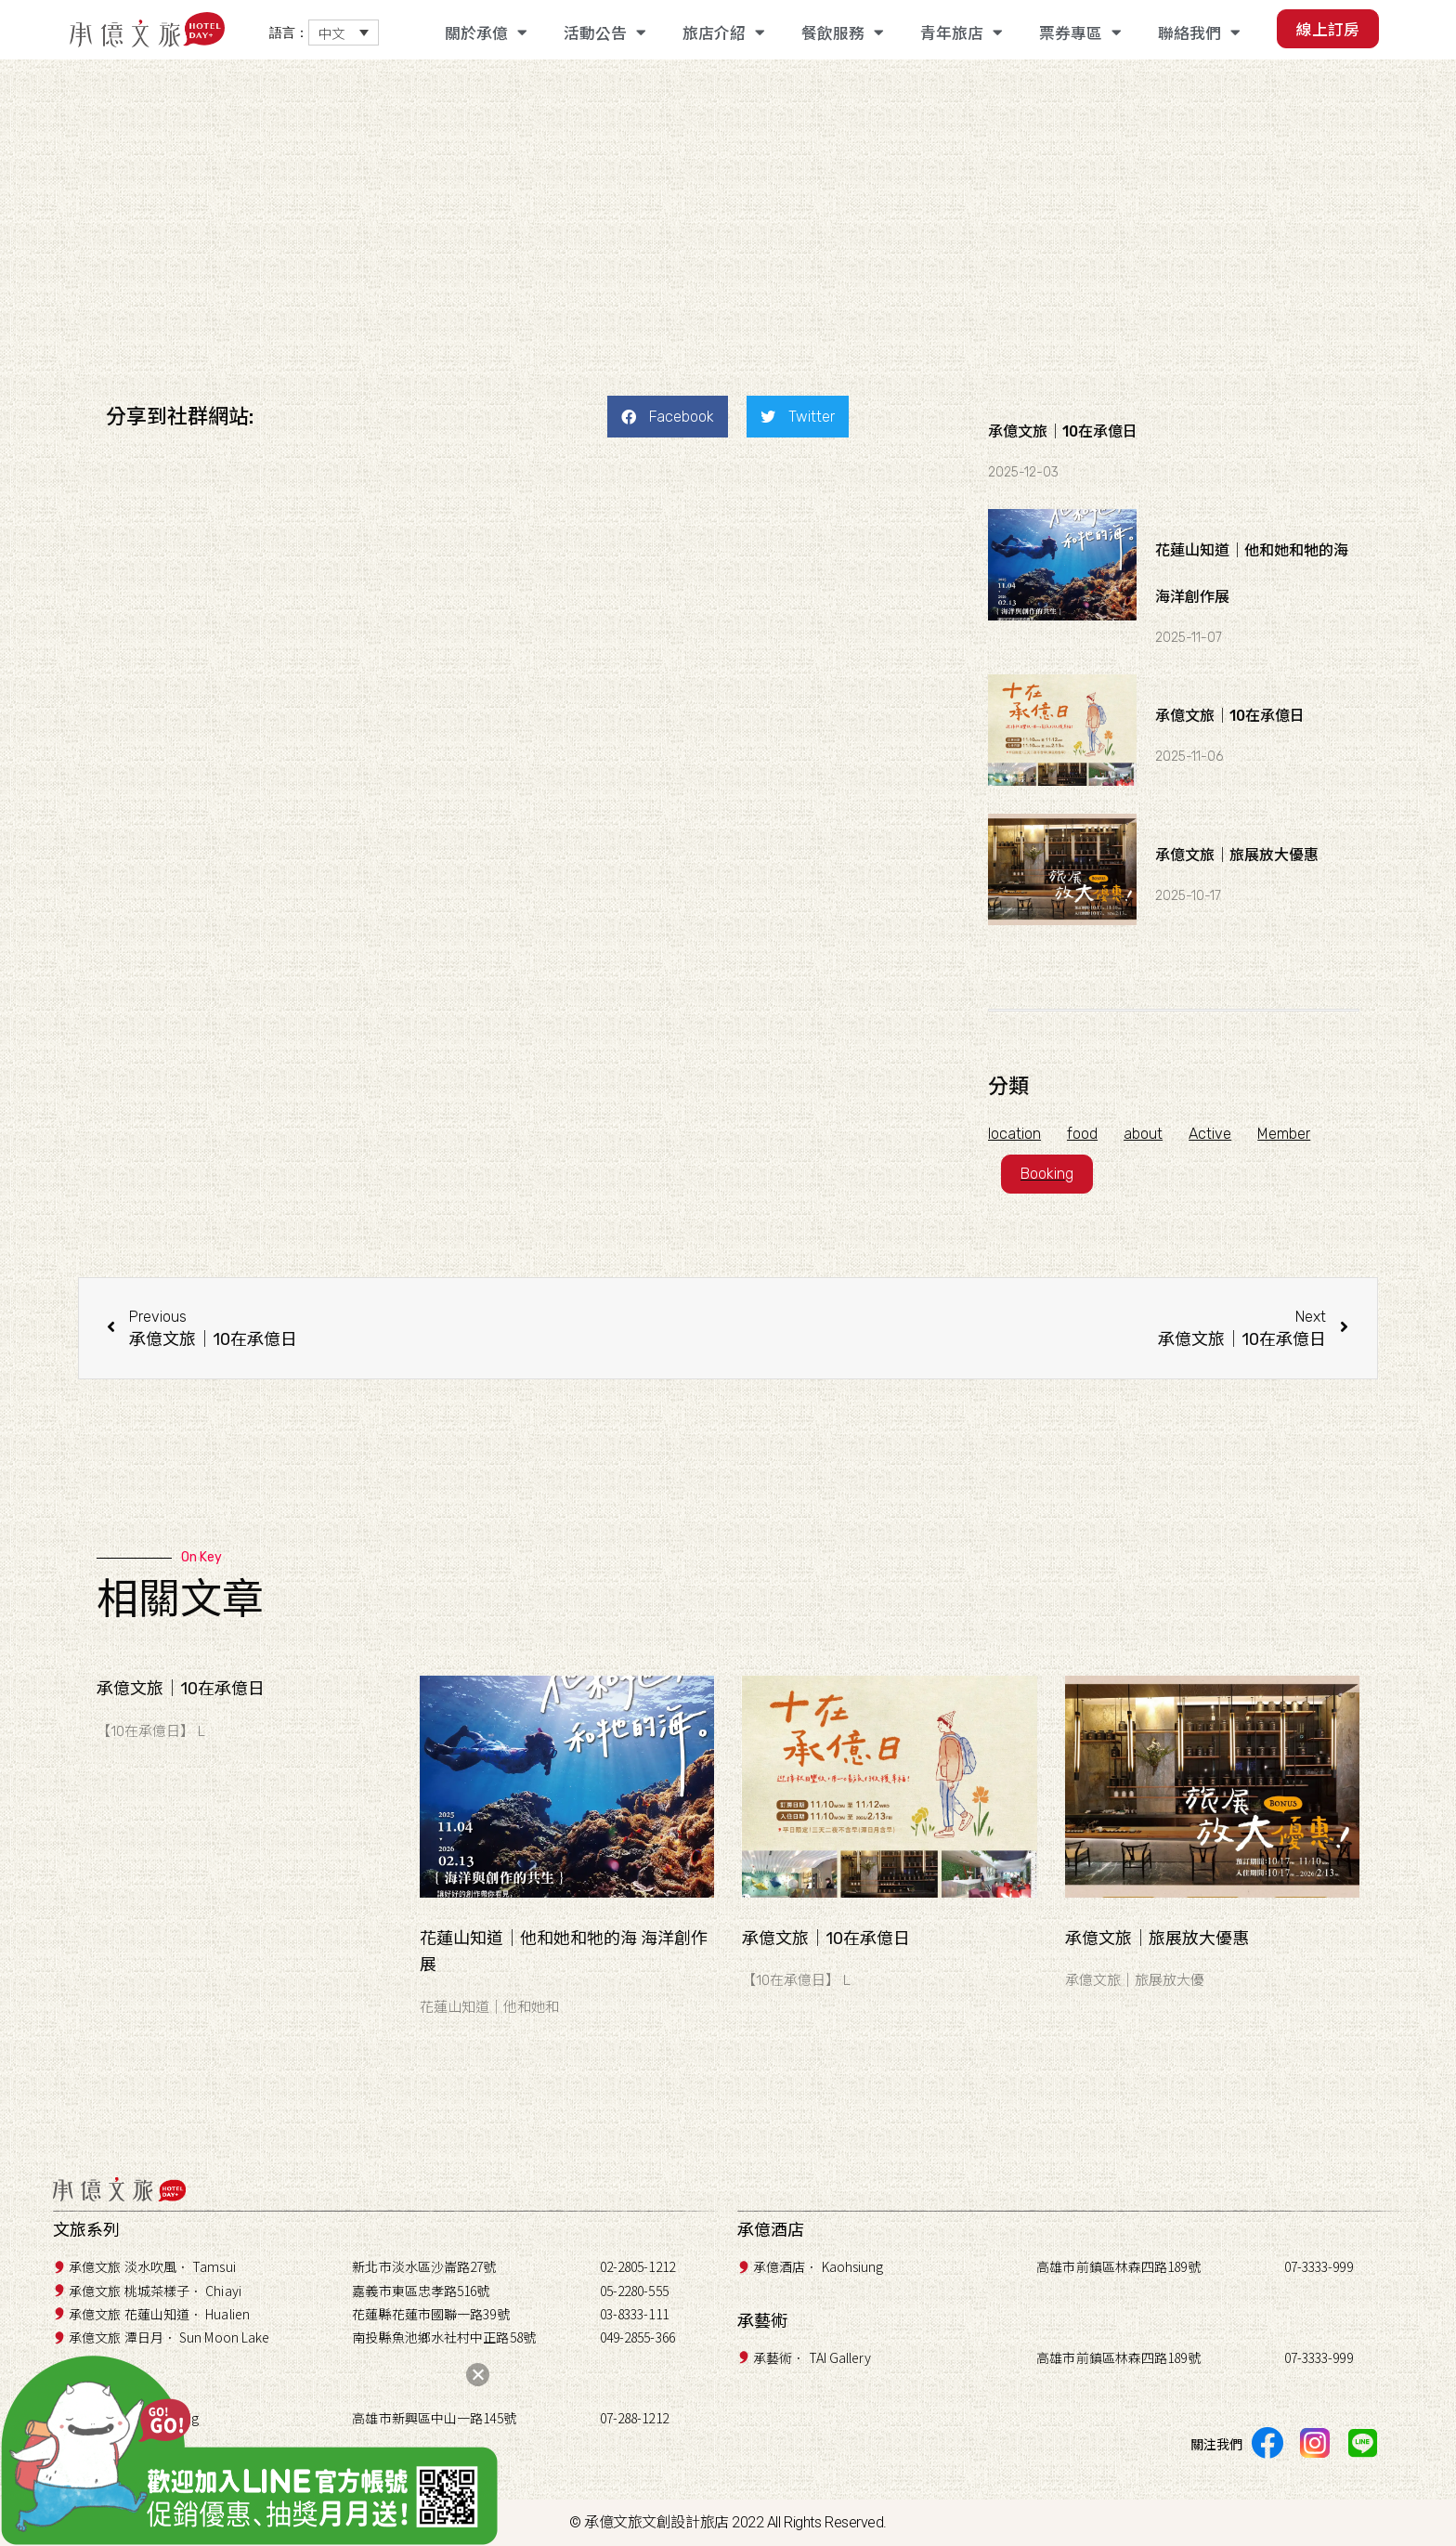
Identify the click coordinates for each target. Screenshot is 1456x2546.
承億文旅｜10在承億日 (1063, 431)
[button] (667, 416)
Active (1215, 1133)
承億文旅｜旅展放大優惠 (1237, 855)
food (1084, 1133)
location (1014, 1133)
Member (1291, 1133)
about (1146, 1133)
